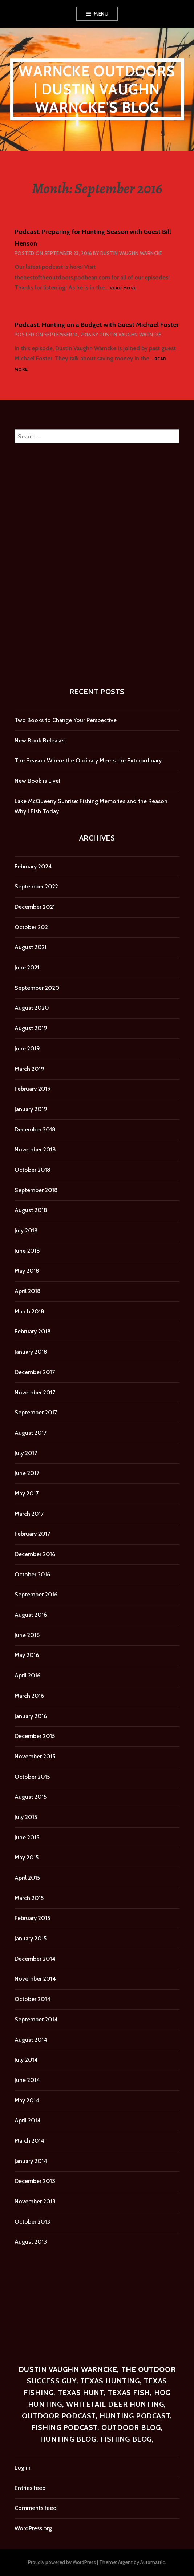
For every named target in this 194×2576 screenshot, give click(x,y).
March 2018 (29, 1311)
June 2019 (27, 1048)
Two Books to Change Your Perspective (66, 720)
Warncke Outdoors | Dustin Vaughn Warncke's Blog (97, 89)
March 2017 (29, 1513)
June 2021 (27, 967)
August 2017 (31, 1432)
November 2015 (35, 1756)
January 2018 (31, 1351)
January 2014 (31, 2161)
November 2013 (35, 2201)
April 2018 (28, 1291)
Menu (101, 14)
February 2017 (32, 1533)
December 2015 (35, 1736)
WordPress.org (33, 2528)
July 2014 (26, 2059)
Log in (23, 2467)
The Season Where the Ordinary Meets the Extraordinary (88, 760)
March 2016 (29, 1695)
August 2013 (31, 2241)
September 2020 (37, 987)
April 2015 (27, 1877)
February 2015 (32, 1918)
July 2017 (26, 1453)
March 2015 (29, 1898)
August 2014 (31, 2039)
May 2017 (27, 1493)
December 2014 (35, 1958)
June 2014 (27, 2080)
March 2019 (29, 1068)
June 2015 (27, 1837)
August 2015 (31, 1796)
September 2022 (36, 886)
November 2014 (35, 1978)
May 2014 (27, 2100)
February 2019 (33, 1088)
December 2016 (35, 1554)
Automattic (152, 2562)
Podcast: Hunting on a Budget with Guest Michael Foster (97, 325)
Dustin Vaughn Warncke (131, 253)
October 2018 (32, 1169)
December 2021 (35, 906)
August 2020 (32, 1007)
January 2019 (31, 1109)
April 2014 (28, 2120)
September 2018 (36, 1190)
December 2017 (35, 1372)
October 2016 (32, 1574)
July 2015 (26, 1817)
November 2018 (35, 1149)
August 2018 (31, 1210)
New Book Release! (40, 740)
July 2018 (26, 1230)
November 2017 (35, 1392)
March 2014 (29, 2140)
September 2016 (36, 1594)
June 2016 (27, 1635)
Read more (123, 288)
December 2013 (35, 2181)
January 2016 (31, 1716)
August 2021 (31, 947)
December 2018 (35, 1129)
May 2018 (27, 1270)
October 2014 (32, 1999)
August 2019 (31, 1028)
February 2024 (33, 866)
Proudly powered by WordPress (62, 2562)
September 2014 (36, 2019)
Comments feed (36, 2507)
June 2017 (27, 1473)
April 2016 (27, 1675)
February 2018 (33, 1331)
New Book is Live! (37, 780)
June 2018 (27, 1250)
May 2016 (27, 1655)
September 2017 (36, 1412)
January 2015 (31, 1938)
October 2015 (32, 1776)
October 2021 (32, 927)
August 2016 (31, 1614)
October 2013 (32, 2221)
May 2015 (27, 1857)
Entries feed (30, 2487)
